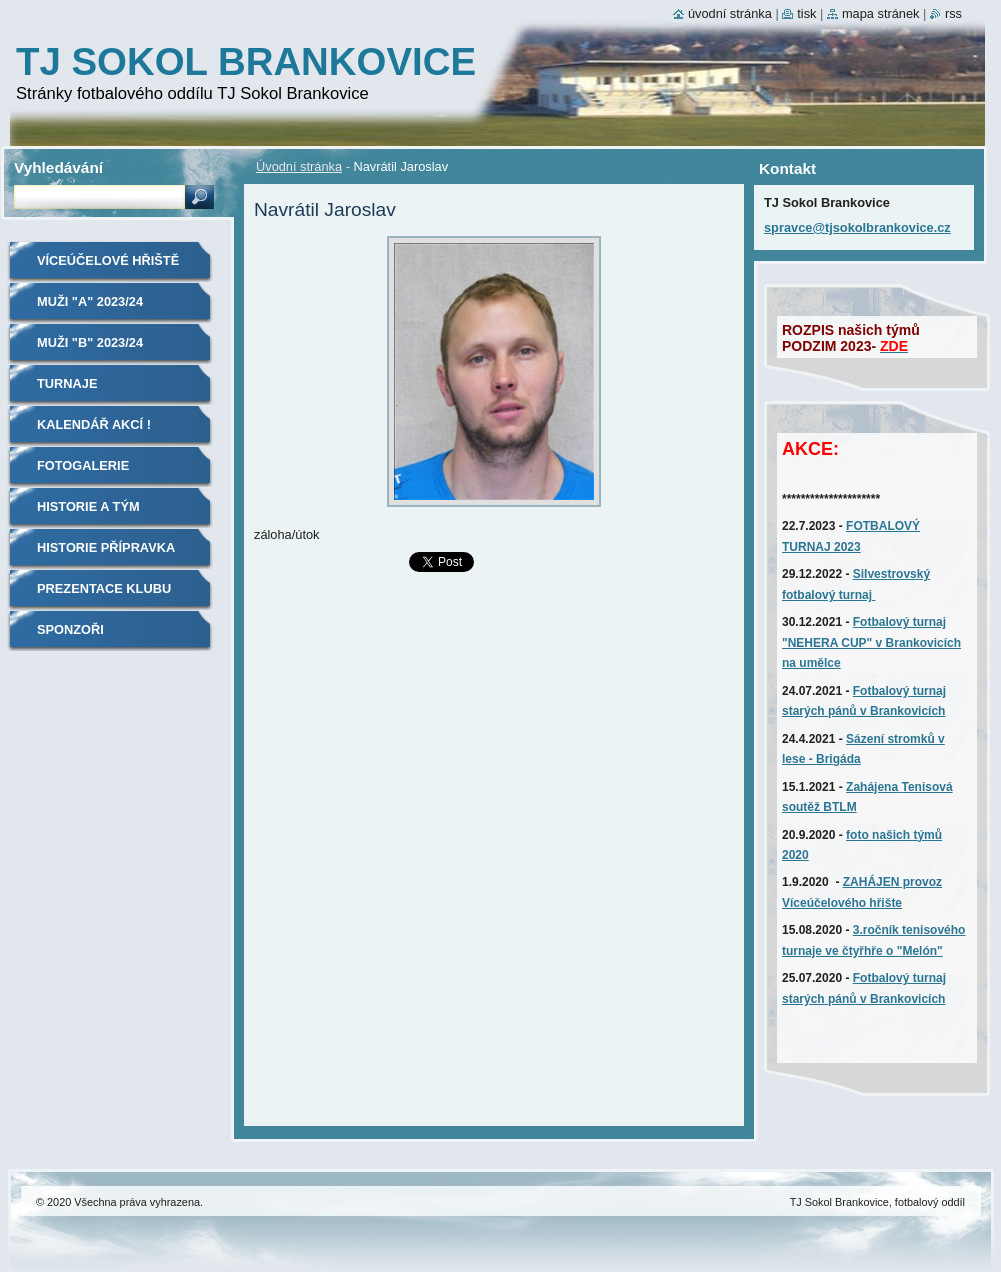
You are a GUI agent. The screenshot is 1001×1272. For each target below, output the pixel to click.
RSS (953, 13)
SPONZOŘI (70, 629)
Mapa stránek (881, 13)
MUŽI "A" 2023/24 (90, 301)
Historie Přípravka (106, 547)
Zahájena (873, 787)
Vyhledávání (58, 167)
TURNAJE (67, 383)
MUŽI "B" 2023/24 (90, 342)
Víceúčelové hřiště (108, 260)
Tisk (806, 13)
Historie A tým (88, 506)
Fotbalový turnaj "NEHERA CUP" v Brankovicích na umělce (871, 642)
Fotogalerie (83, 465)
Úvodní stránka (299, 166)
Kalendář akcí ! (94, 424)
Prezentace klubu (104, 588)
